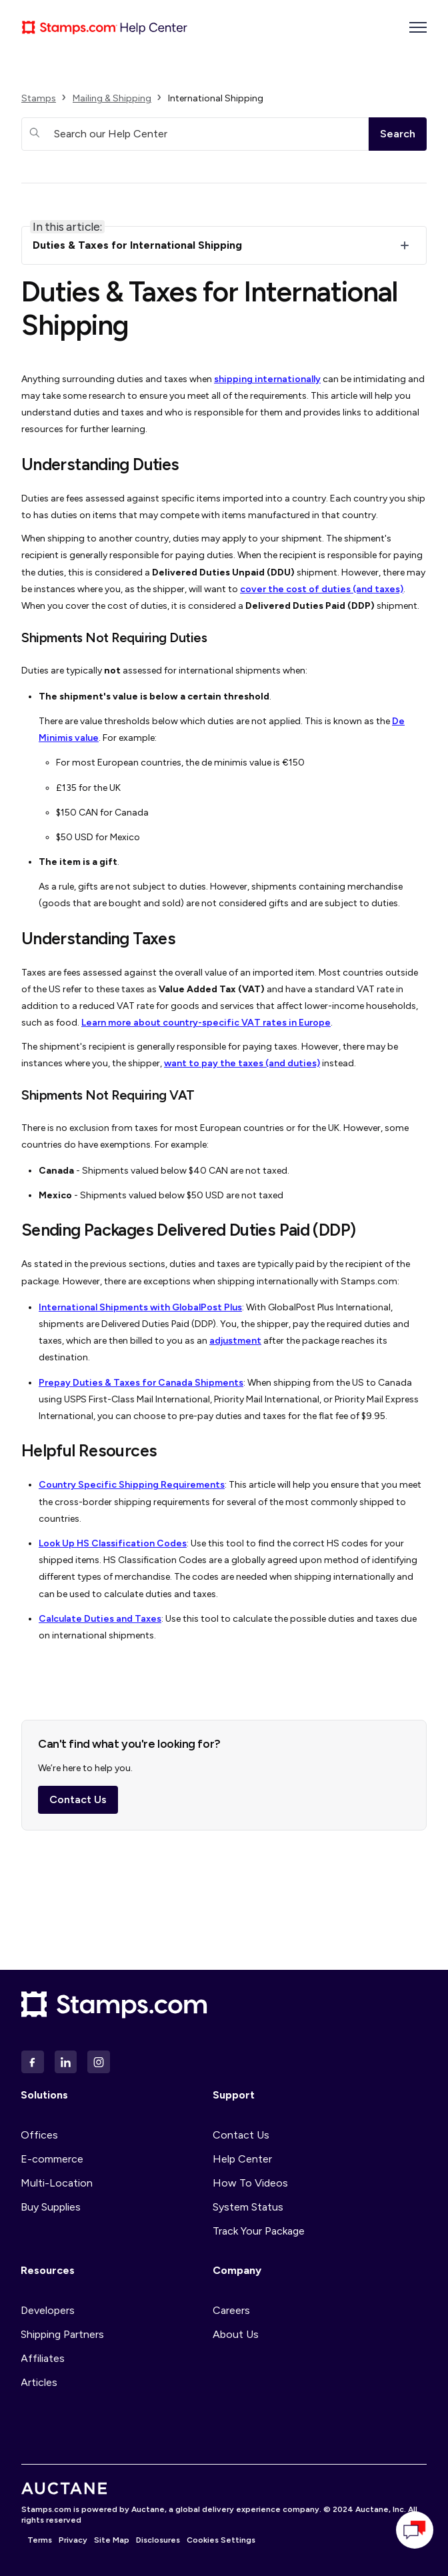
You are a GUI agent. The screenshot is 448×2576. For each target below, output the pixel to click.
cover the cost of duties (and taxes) (321, 589)
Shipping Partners (62, 2334)
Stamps (38, 98)
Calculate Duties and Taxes (100, 1618)
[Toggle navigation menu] (418, 27)
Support (234, 2095)
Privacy (73, 2540)
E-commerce (52, 2159)
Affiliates (43, 2358)
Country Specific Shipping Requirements (132, 1484)
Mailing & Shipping (112, 98)
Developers (48, 2310)
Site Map (111, 2540)
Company (237, 2270)
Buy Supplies (51, 2207)
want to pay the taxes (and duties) (242, 1063)
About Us (236, 2334)
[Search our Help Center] (195, 134)
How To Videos (250, 2183)
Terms (39, 2540)
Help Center (242, 2159)
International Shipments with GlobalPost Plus (140, 1307)
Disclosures (158, 2540)
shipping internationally (267, 379)
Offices (39, 2135)
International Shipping (215, 98)
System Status (248, 2207)
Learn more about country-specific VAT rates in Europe (206, 1022)
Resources (48, 2270)
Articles (39, 2382)
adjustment (235, 1340)
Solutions (44, 2095)
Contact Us (78, 1804)
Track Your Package (259, 2231)
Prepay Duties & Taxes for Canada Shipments (141, 1382)
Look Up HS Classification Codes (113, 1543)
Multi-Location (57, 2183)
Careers (231, 2310)
